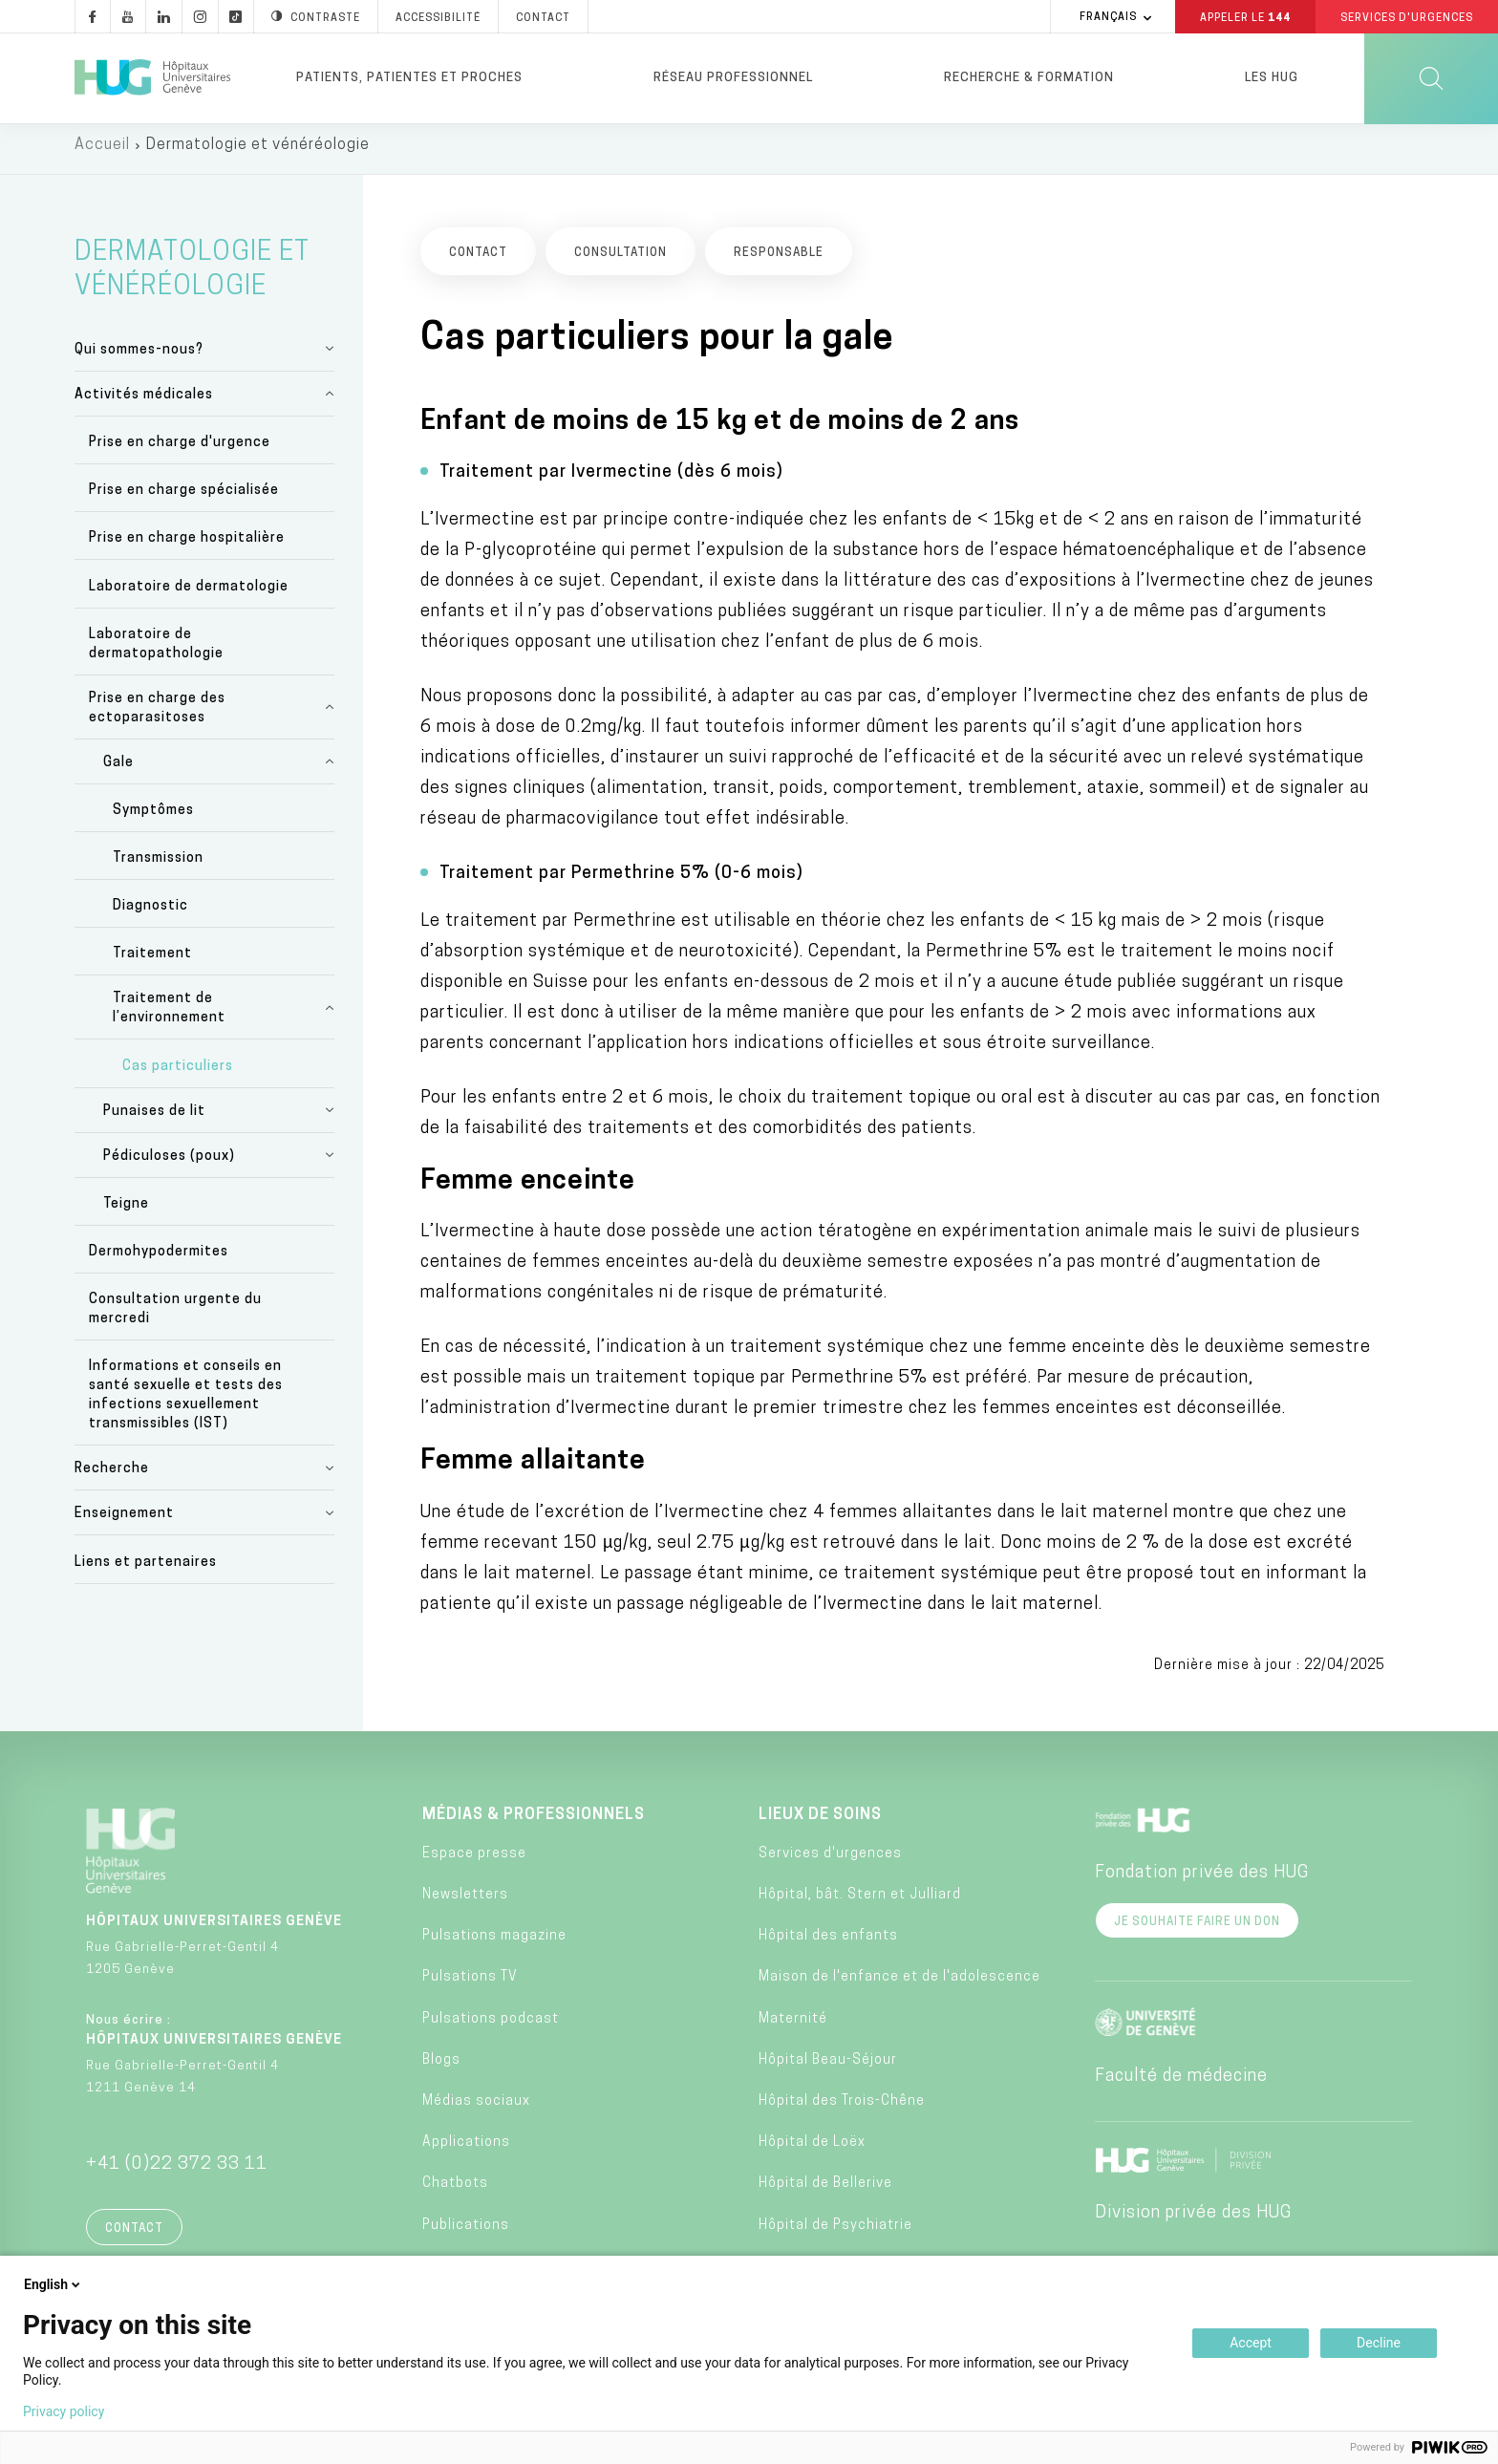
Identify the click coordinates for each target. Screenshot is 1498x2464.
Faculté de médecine (1181, 2084)
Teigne (126, 1212)
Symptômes (153, 818)
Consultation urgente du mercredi (175, 1318)
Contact (134, 2236)
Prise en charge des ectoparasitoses (157, 716)
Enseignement (124, 1522)
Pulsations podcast (490, 2027)
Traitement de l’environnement (169, 1017)
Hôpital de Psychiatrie (835, 2233)
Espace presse (474, 1861)
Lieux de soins (820, 1823)
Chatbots (455, 2192)
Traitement (152, 962)
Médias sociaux (476, 2110)
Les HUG (1271, 78)
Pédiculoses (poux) (169, 1164)
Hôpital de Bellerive (825, 2192)
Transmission (158, 867)
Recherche (112, 1477)
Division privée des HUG (1193, 2221)
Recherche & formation (1029, 78)
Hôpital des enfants (828, 1945)
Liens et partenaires (146, 1570)
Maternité (793, 2027)
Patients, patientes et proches (409, 78)
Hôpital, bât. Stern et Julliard (860, 1903)
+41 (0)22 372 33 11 (177, 2172)
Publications (465, 2233)
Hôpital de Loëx (812, 2151)
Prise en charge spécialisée (184, 499)
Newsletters (465, 1903)
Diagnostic (150, 915)
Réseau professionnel (733, 78)
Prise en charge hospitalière (187, 547)
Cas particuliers (177, 1074)
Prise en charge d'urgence (179, 450)
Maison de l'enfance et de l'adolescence (899, 1986)
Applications (466, 2151)
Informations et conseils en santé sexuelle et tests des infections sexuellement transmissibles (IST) (186, 1404)
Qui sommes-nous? (139, 358)
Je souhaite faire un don (1197, 1930)
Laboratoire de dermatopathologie (156, 652)
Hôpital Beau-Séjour (828, 2068)
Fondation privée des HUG (1202, 1881)
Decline (1379, 2342)
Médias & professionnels (533, 1823)
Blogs (441, 2068)
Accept (1251, 2342)
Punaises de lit (154, 1119)
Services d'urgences (830, 1861)
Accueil (102, 153)
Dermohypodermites (158, 1260)
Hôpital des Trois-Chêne (842, 2110)
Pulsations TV (470, 1986)
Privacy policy (63, 2411)
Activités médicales (144, 403)
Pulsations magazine (494, 1945)
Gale (118, 770)
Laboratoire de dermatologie (189, 595)
